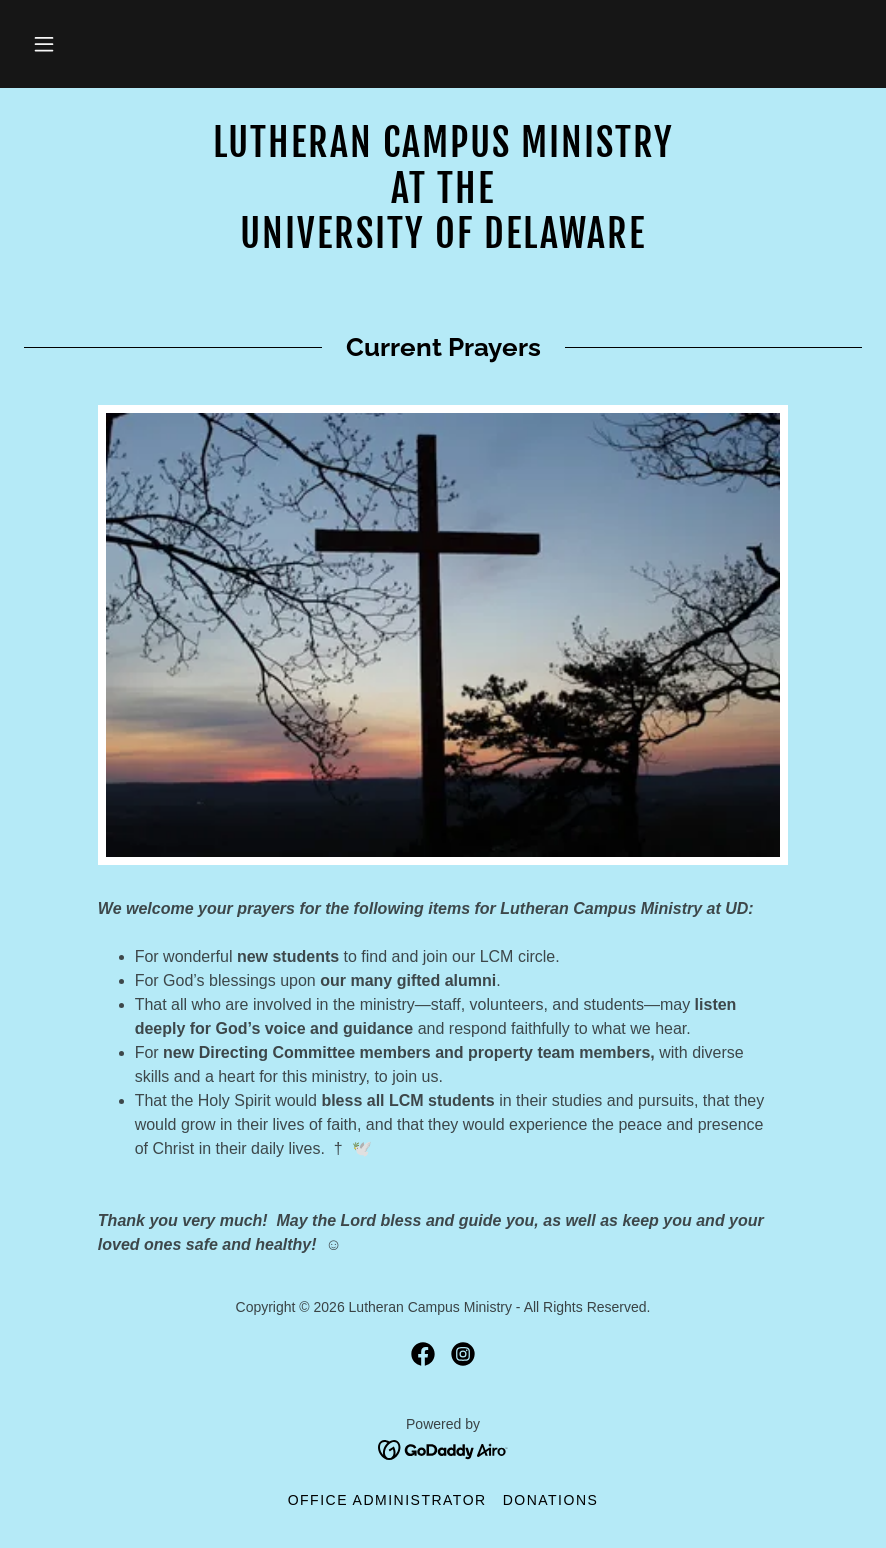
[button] (44, 44)
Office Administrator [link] (387, 1500)
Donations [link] (551, 1500)
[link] (443, 242)
